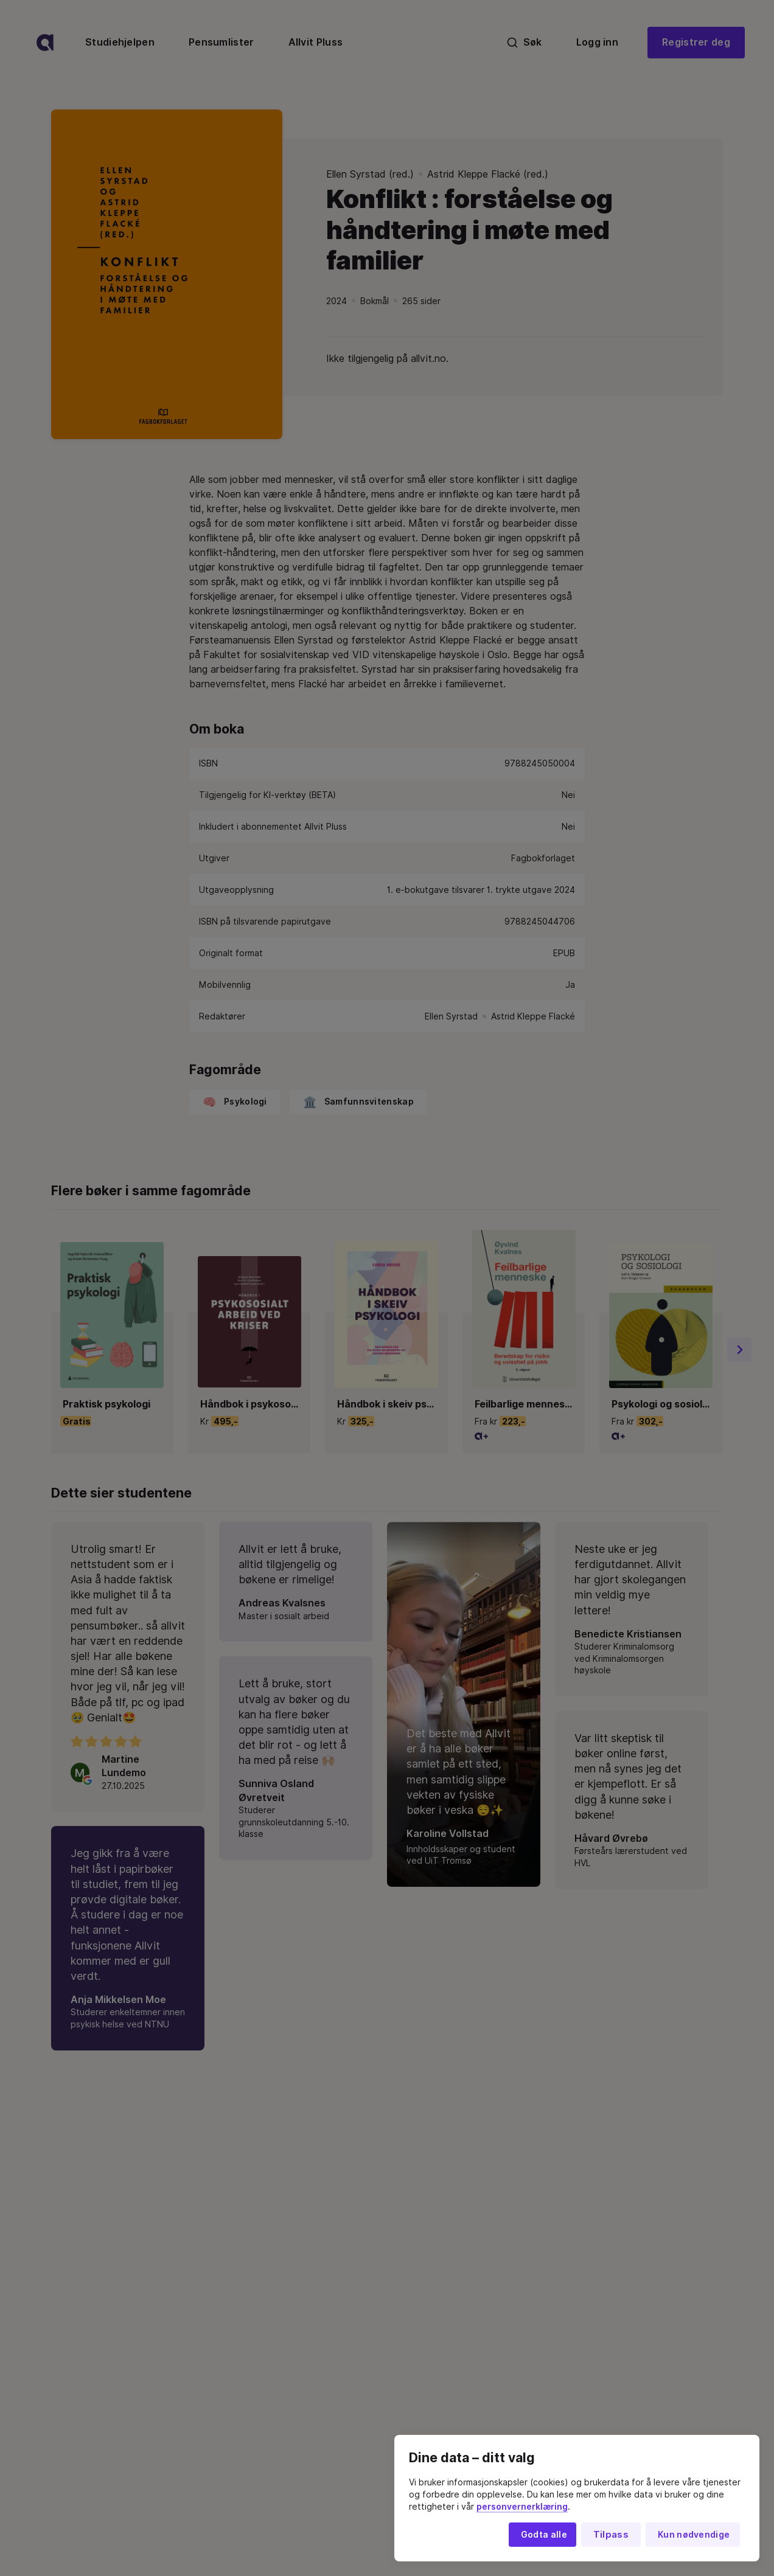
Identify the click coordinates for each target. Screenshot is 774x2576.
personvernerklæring (522, 2507)
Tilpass (611, 2534)
